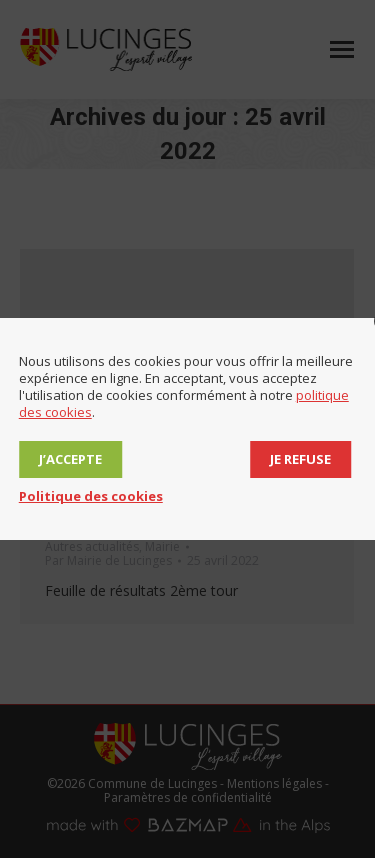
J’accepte (70, 459)
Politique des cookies (91, 496)
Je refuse (300, 459)
